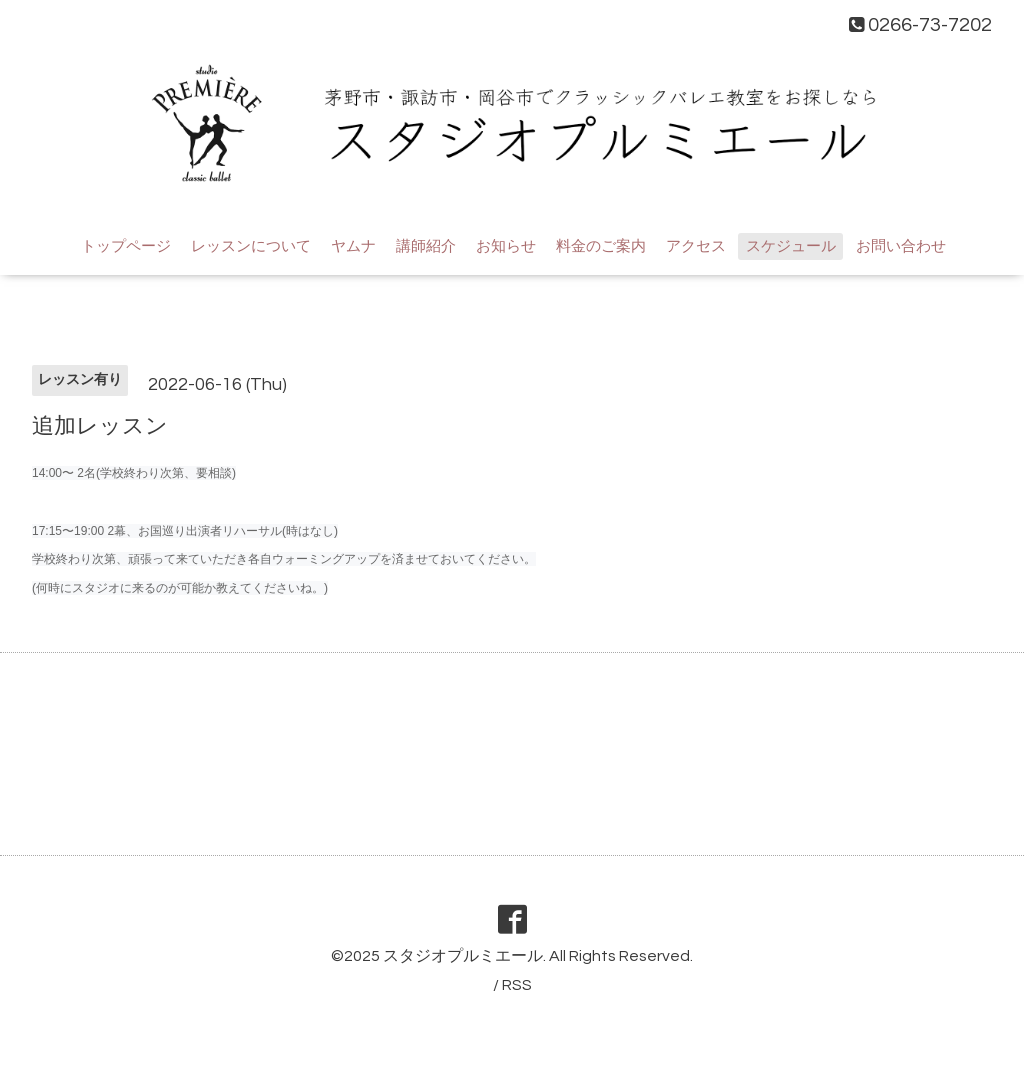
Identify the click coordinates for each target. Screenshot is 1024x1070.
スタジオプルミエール (463, 956)
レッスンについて (251, 246)
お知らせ (506, 246)
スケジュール (791, 246)
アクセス (696, 246)
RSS (517, 985)
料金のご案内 (601, 246)
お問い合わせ (901, 246)
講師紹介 (426, 246)
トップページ (126, 246)
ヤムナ (353, 246)
